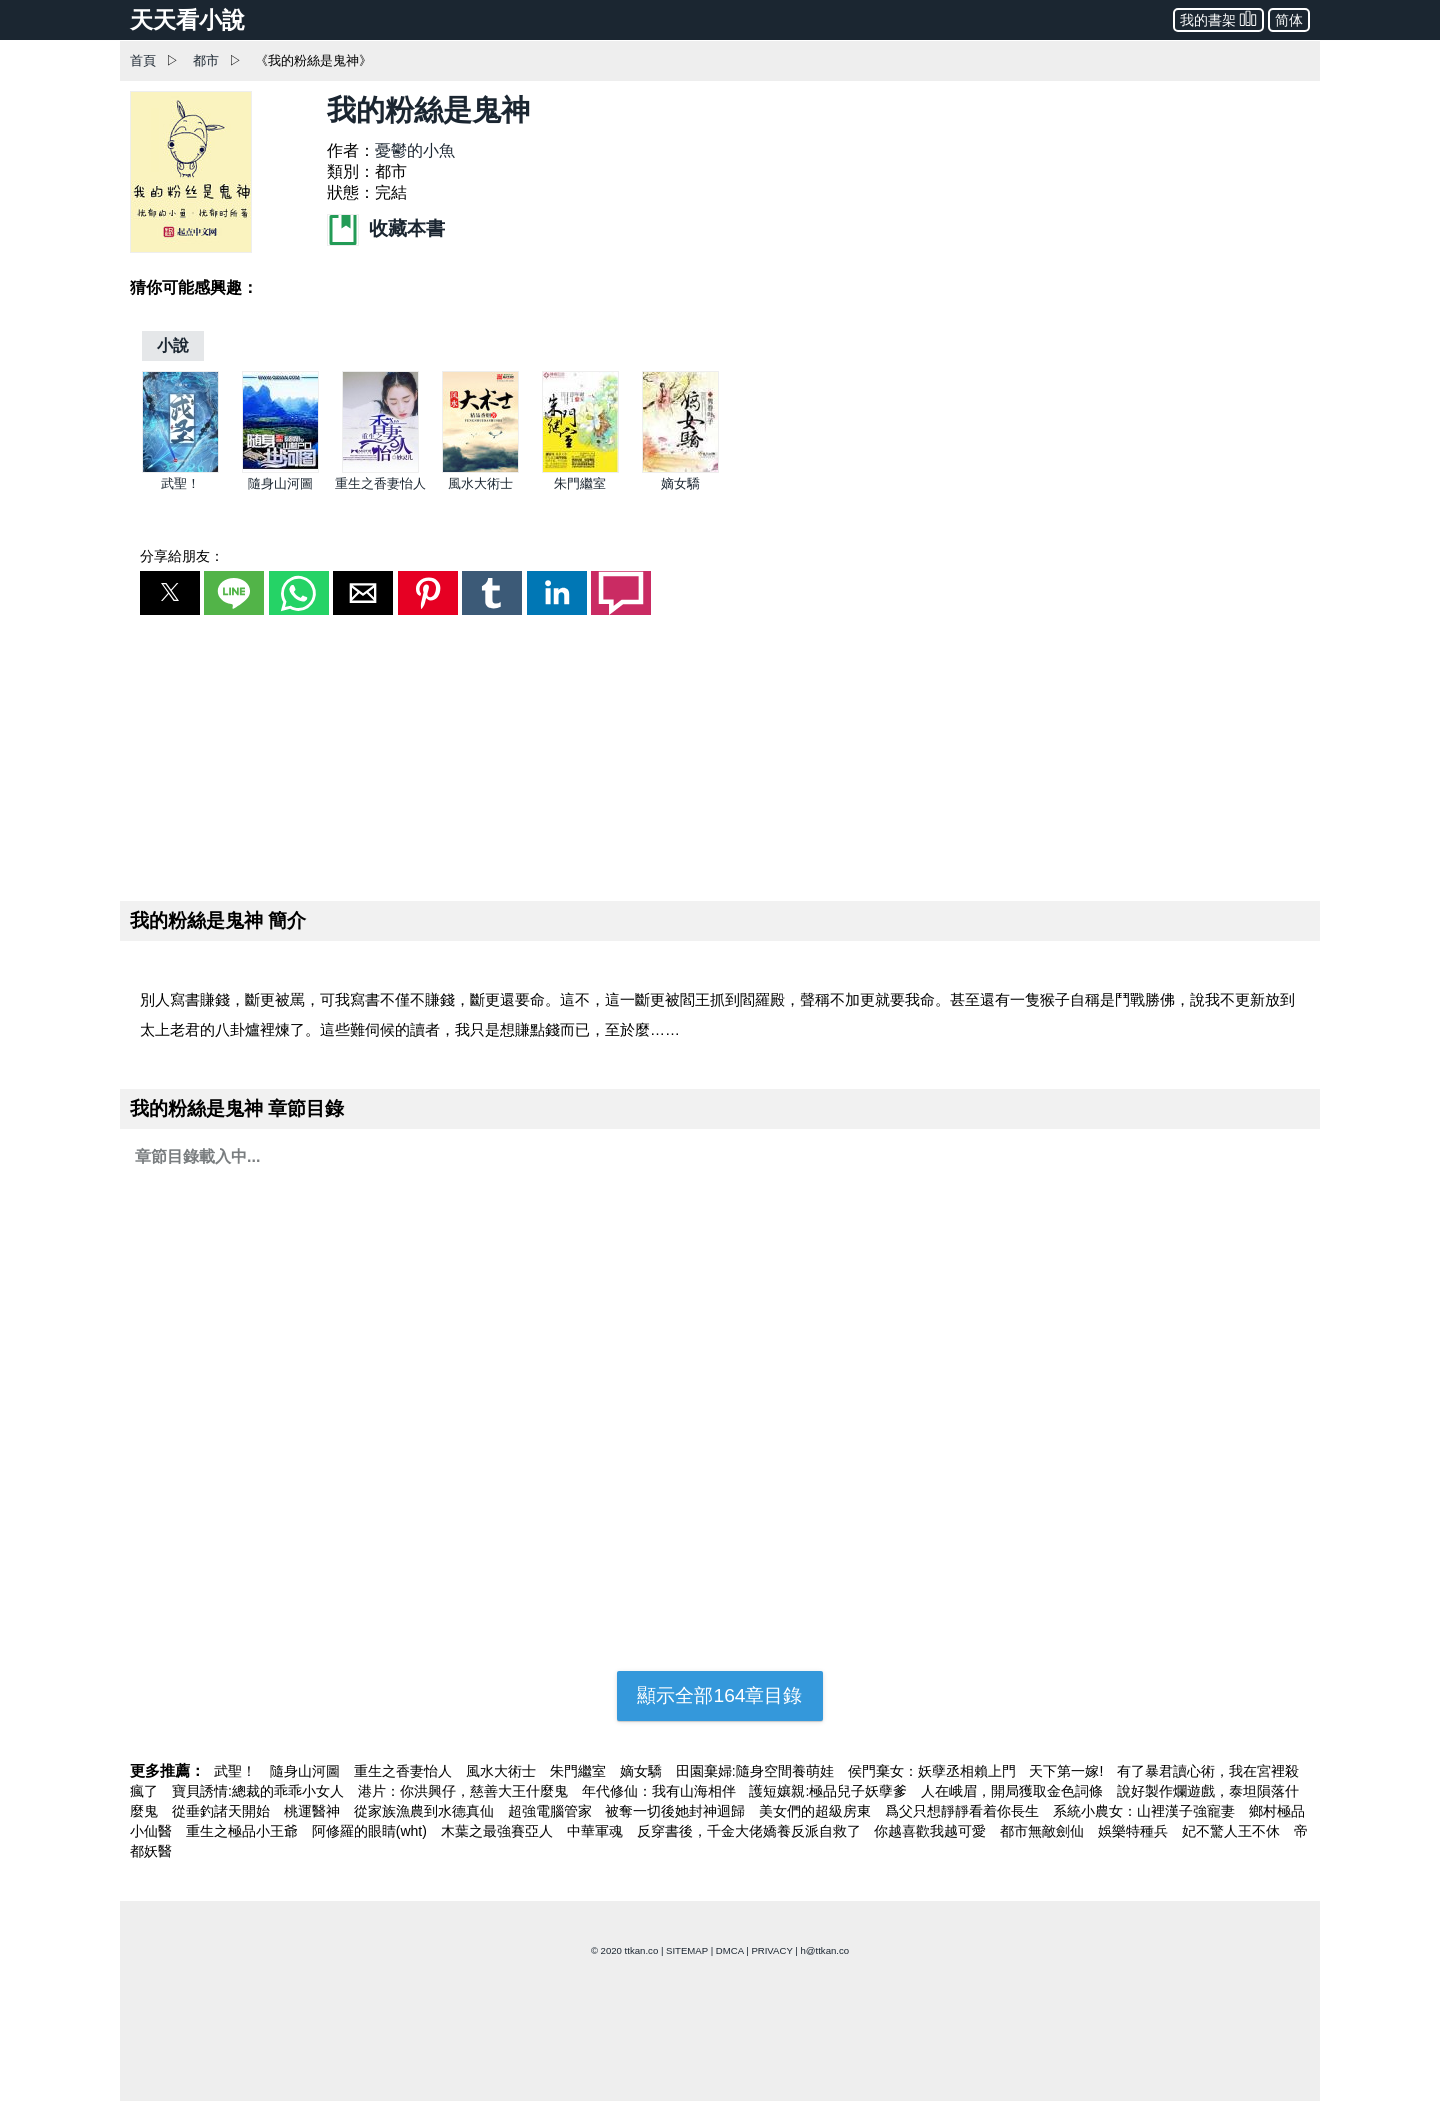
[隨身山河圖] (280, 468)
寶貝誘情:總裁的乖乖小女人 (260, 1791)
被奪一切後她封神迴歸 (677, 1811)
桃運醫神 (314, 1811)
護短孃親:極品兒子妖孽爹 (830, 1791)
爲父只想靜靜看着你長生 (964, 1811)
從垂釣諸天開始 (223, 1811)
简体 (1289, 20)
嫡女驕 (680, 483)
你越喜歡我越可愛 (932, 1831)
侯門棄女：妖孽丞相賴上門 (934, 1771)
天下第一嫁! (1068, 1771)
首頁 (143, 60)
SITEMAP (687, 1950)
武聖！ (180, 483)
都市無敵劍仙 (1044, 1831)
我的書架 (1218, 18)
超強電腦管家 (552, 1811)
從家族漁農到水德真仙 (426, 1811)
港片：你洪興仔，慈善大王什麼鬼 (465, 1791)
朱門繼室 (580, 483)
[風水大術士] (480, 468)
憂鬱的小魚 (415, 150)
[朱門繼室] (580, 468)
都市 (206, 60)
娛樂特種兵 (1135, 1831)
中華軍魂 (597, 1831)
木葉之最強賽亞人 (499, 1831)
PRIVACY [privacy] (771, 1950)
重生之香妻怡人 (380, 483)
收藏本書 (386, 228)
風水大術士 (480, 483)
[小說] (173, 345)
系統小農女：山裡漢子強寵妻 (1146, 1811)
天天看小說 (187, 20)
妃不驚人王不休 (1233, 1831)
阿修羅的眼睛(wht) (371, 1831)
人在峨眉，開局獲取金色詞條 (1014, 1791)
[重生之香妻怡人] (380, 468)
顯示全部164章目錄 (719, 1695)
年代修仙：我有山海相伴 (661, 1791)
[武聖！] (180, 468)
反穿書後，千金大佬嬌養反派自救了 (751, 1831)
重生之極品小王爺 (244, 1831)
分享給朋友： (182, 556)
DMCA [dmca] (730, 1950)
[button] (170, 593)
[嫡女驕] (680, 468)
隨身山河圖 (280, 483)
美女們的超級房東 (817, 1811)
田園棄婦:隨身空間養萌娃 (757, 1771)
